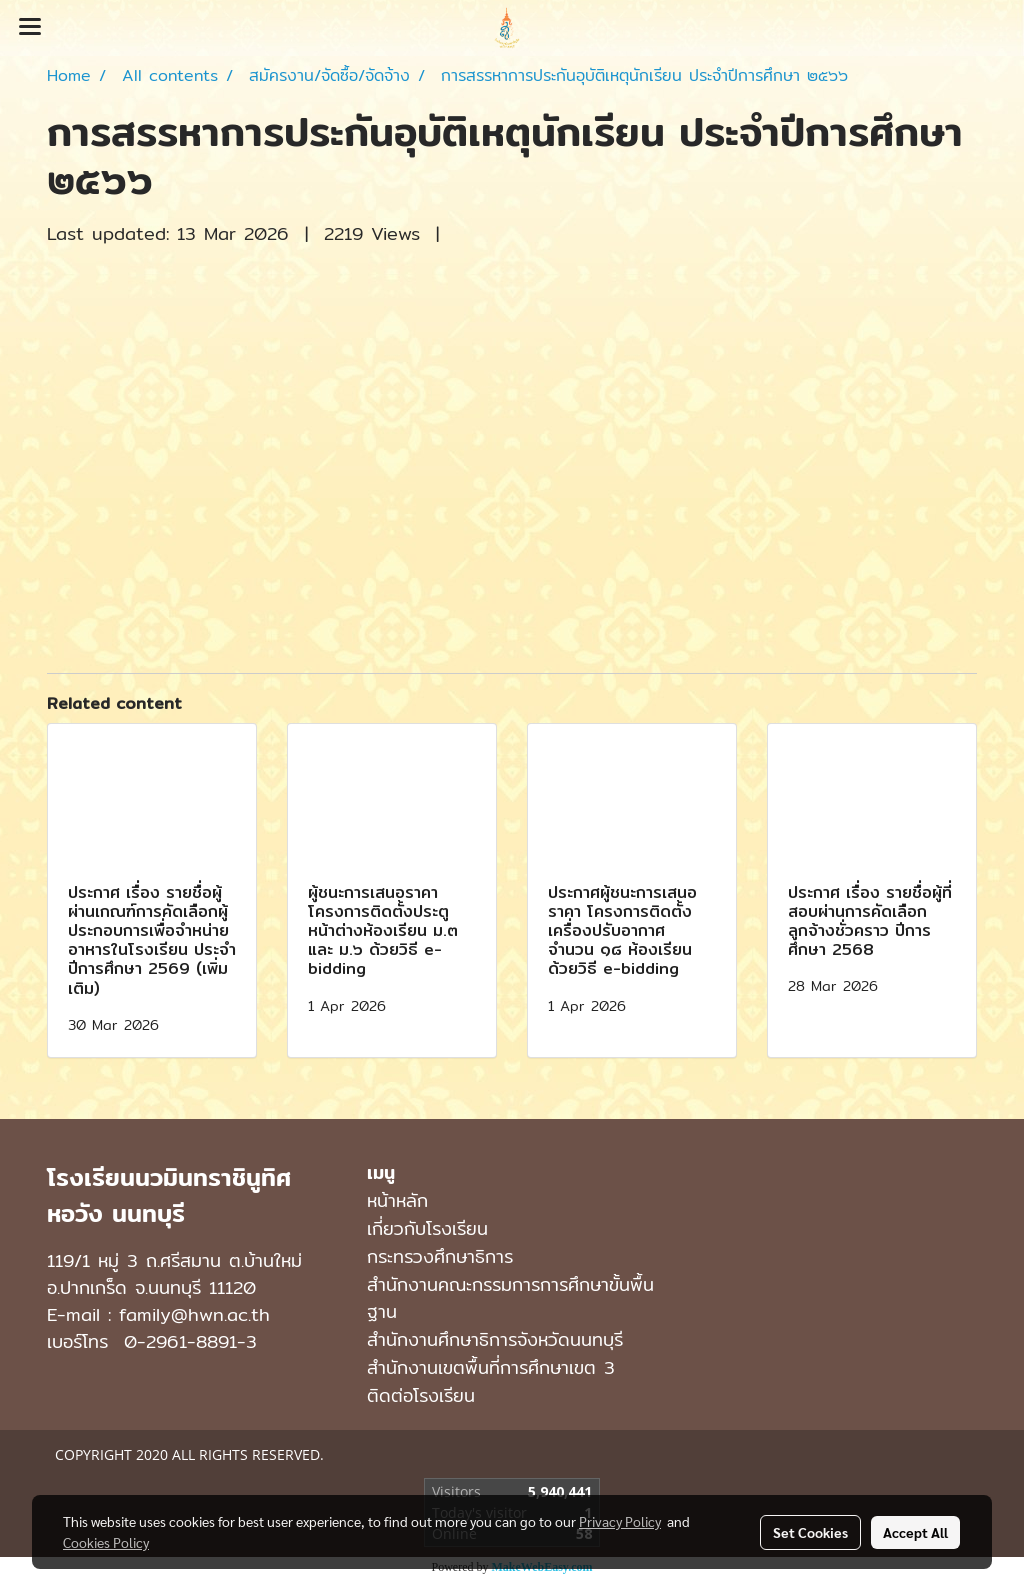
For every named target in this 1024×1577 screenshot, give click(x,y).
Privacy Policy (620, 1521)
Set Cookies (810, 1532)
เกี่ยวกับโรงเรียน (427, 1228)
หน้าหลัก (397, 1200)
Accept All (915, 1532)
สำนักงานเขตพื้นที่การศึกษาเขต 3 (491, 1367)
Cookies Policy (106, 1542)
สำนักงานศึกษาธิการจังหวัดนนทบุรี (495, 1339)
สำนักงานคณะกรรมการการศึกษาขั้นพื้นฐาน (510, 1298)
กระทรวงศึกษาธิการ (440, 1256)
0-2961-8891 (180, 1341)
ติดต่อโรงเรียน (421, 1395)
